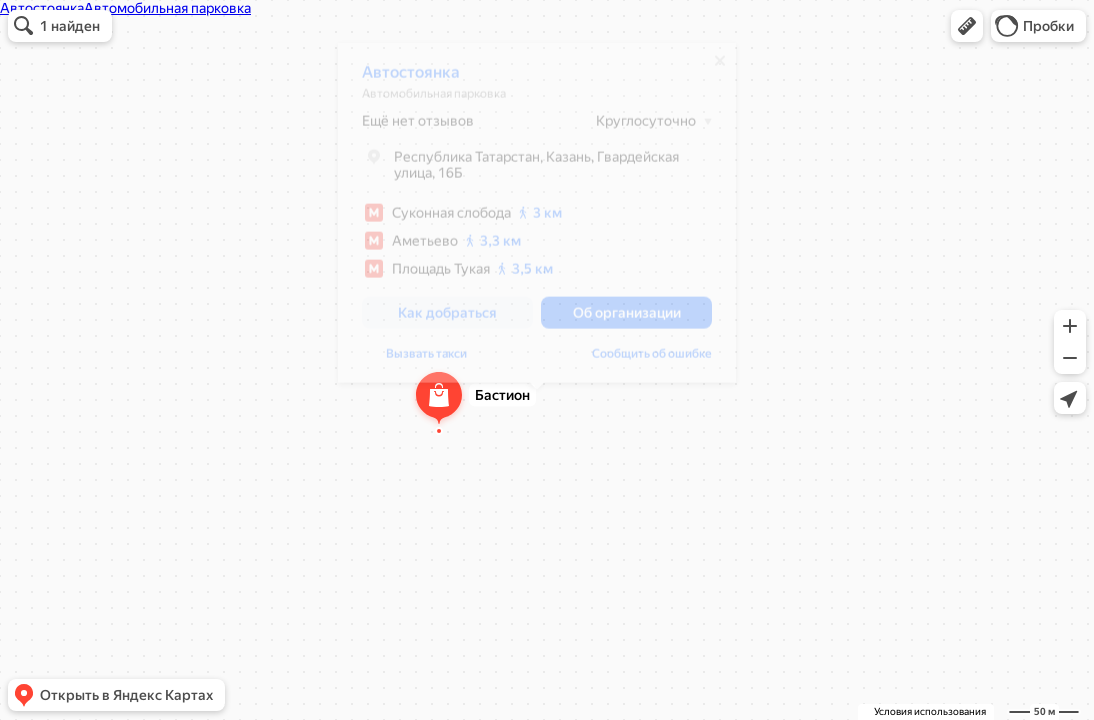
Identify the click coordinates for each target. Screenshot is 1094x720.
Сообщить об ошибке (652, 361)
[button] (967, 26)
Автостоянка (411, 79)
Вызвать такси (426, 361)
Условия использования (930, 711)
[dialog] (537, 220)
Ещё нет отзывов (418, 128)
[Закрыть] (720, 68)
